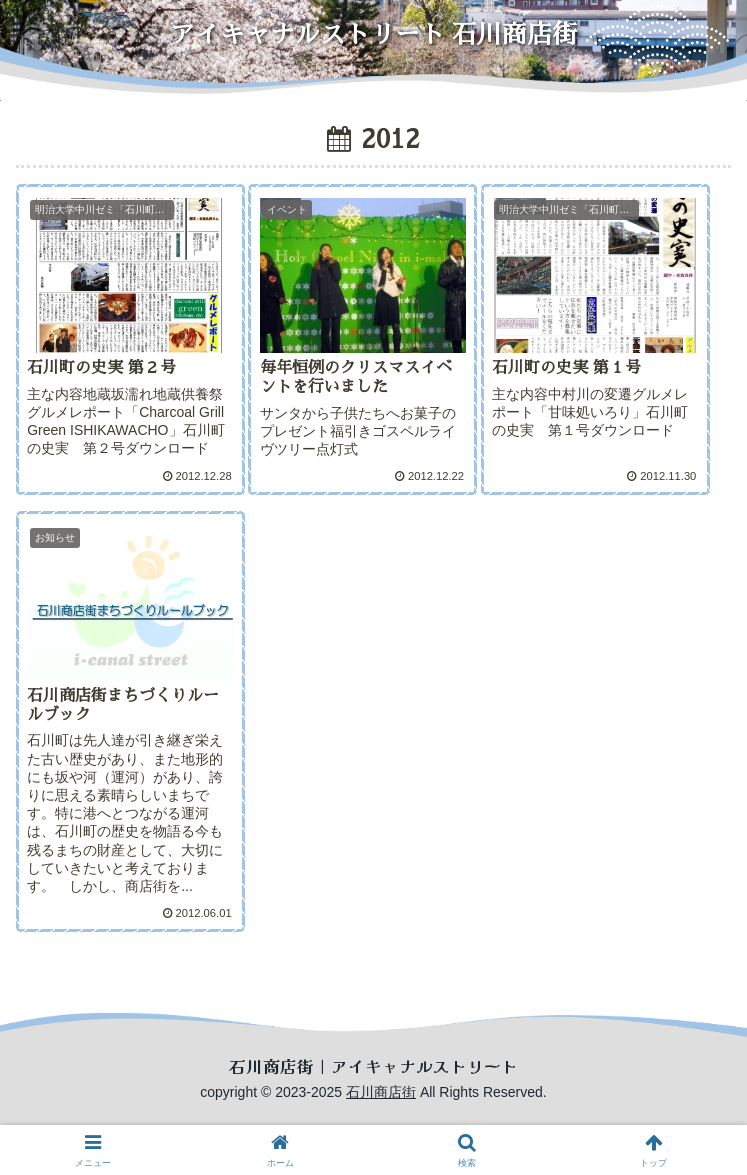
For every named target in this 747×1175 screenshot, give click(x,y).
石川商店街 (381, 1092)
